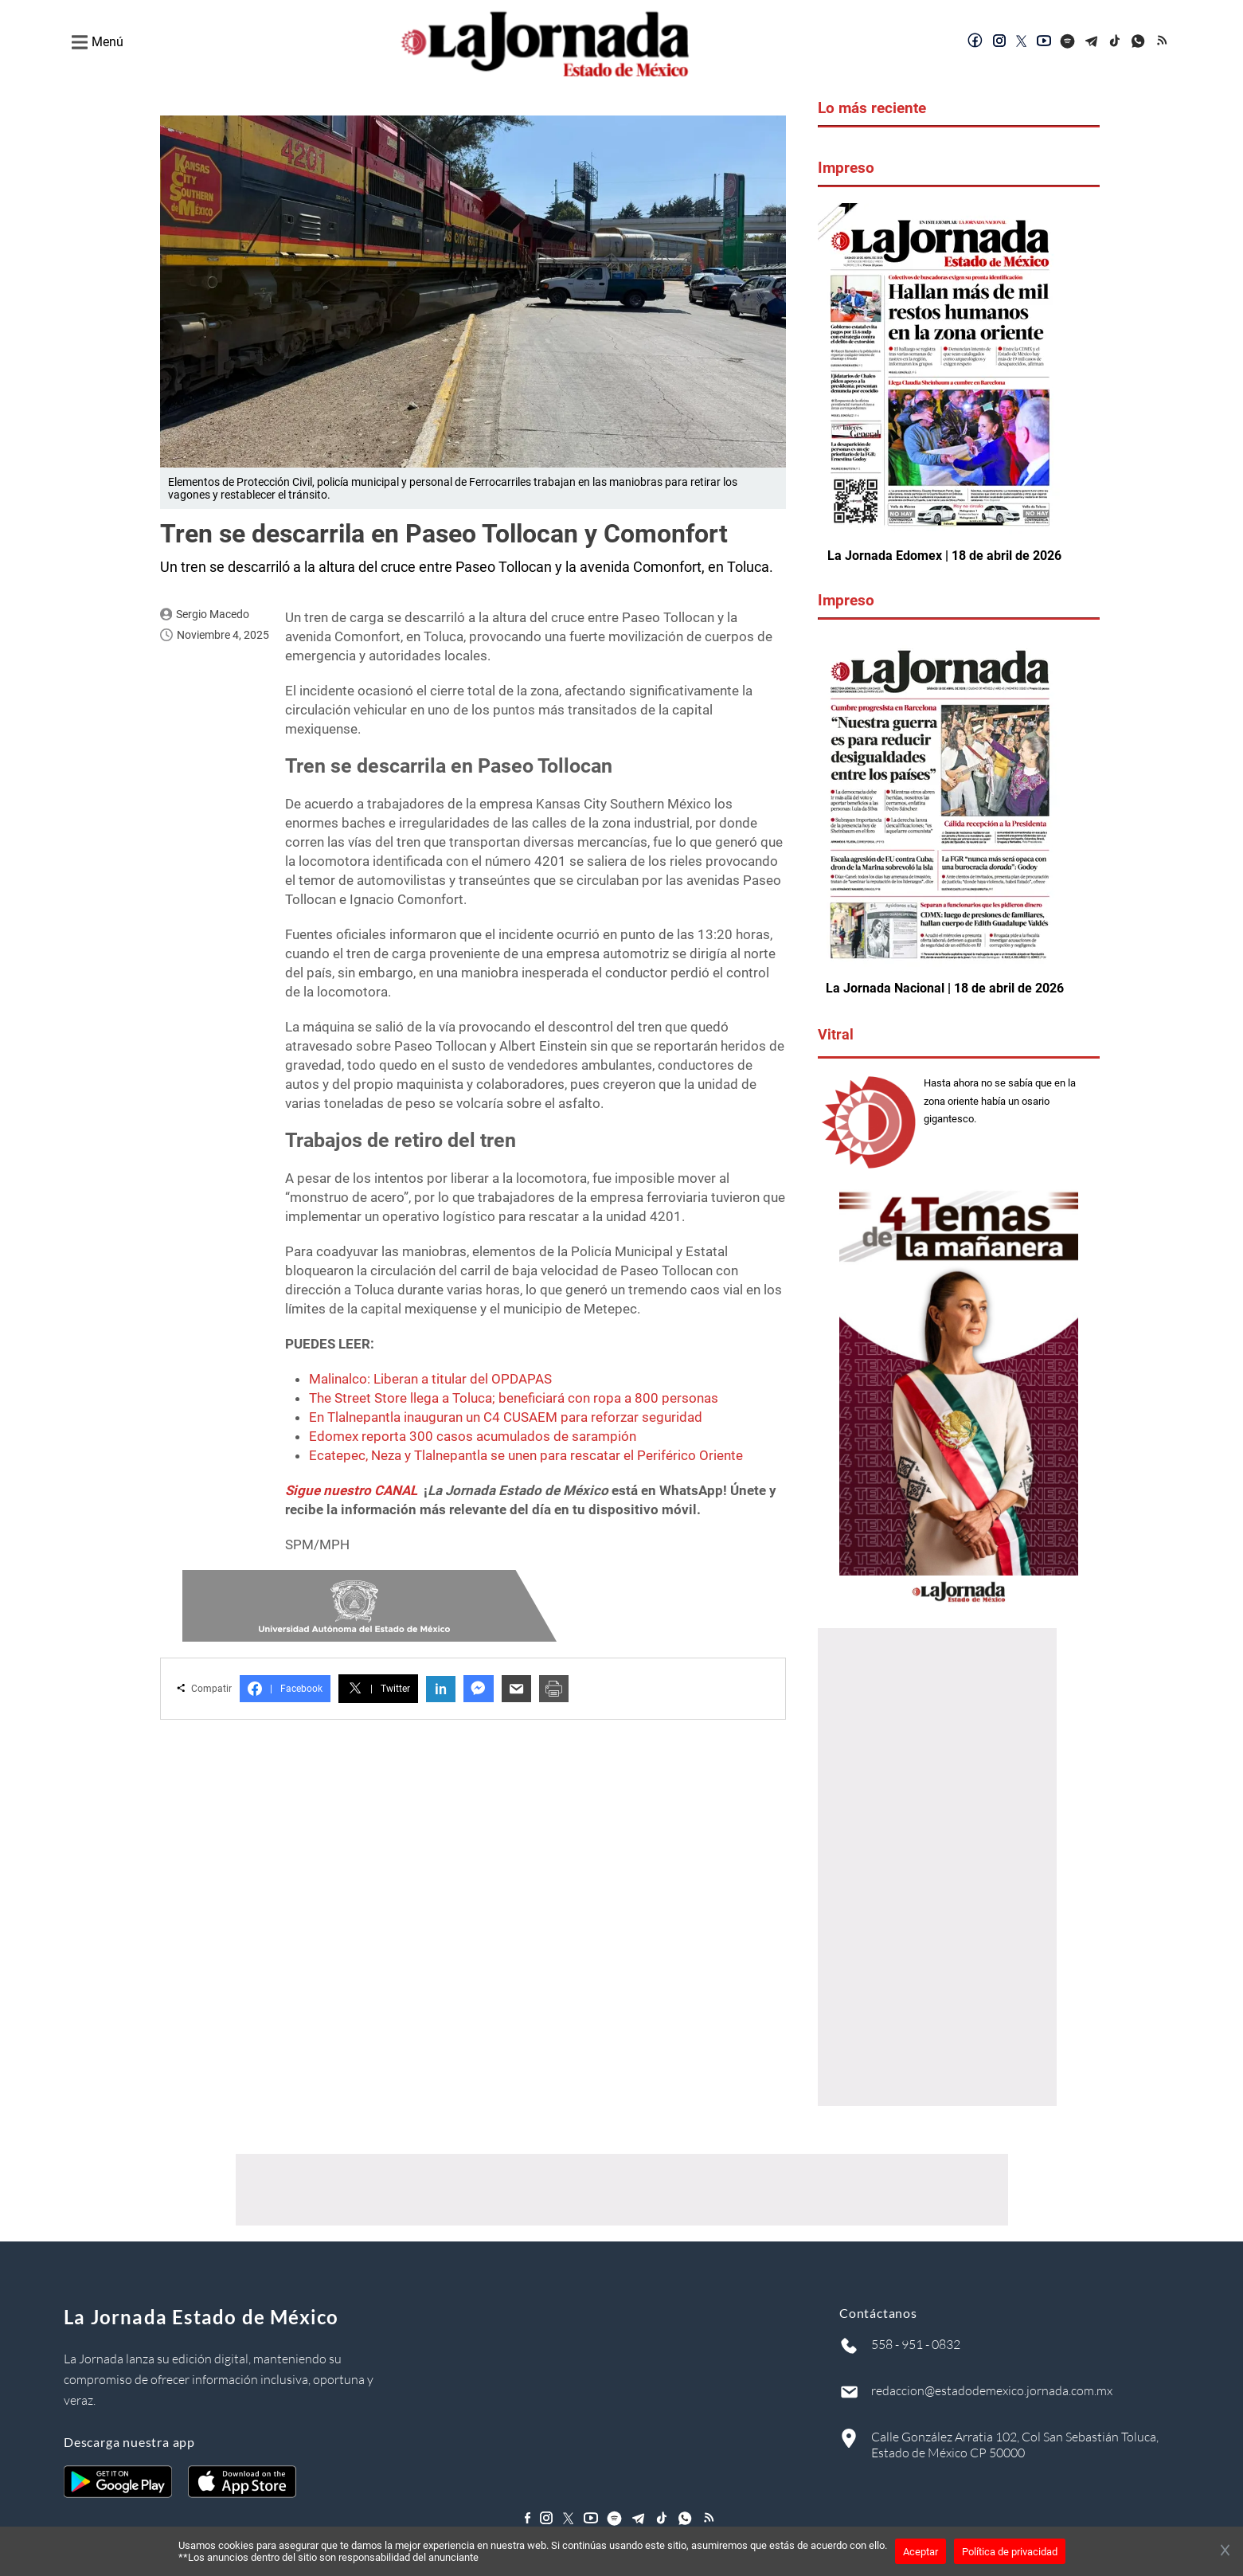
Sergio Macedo (212, 614)
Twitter (378, 1689)
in (441, 1689)
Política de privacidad (1009, 2552)
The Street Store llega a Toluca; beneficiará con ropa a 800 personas (513, 1398)
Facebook (285, 1688)
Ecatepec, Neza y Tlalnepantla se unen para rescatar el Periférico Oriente (526, 1455)
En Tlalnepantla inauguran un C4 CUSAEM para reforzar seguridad (505, 1417)
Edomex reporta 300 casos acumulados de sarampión (472, 1436)
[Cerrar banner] (1225, 2551)
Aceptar (920, 2552)
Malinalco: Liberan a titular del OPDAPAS (430, 1379)
